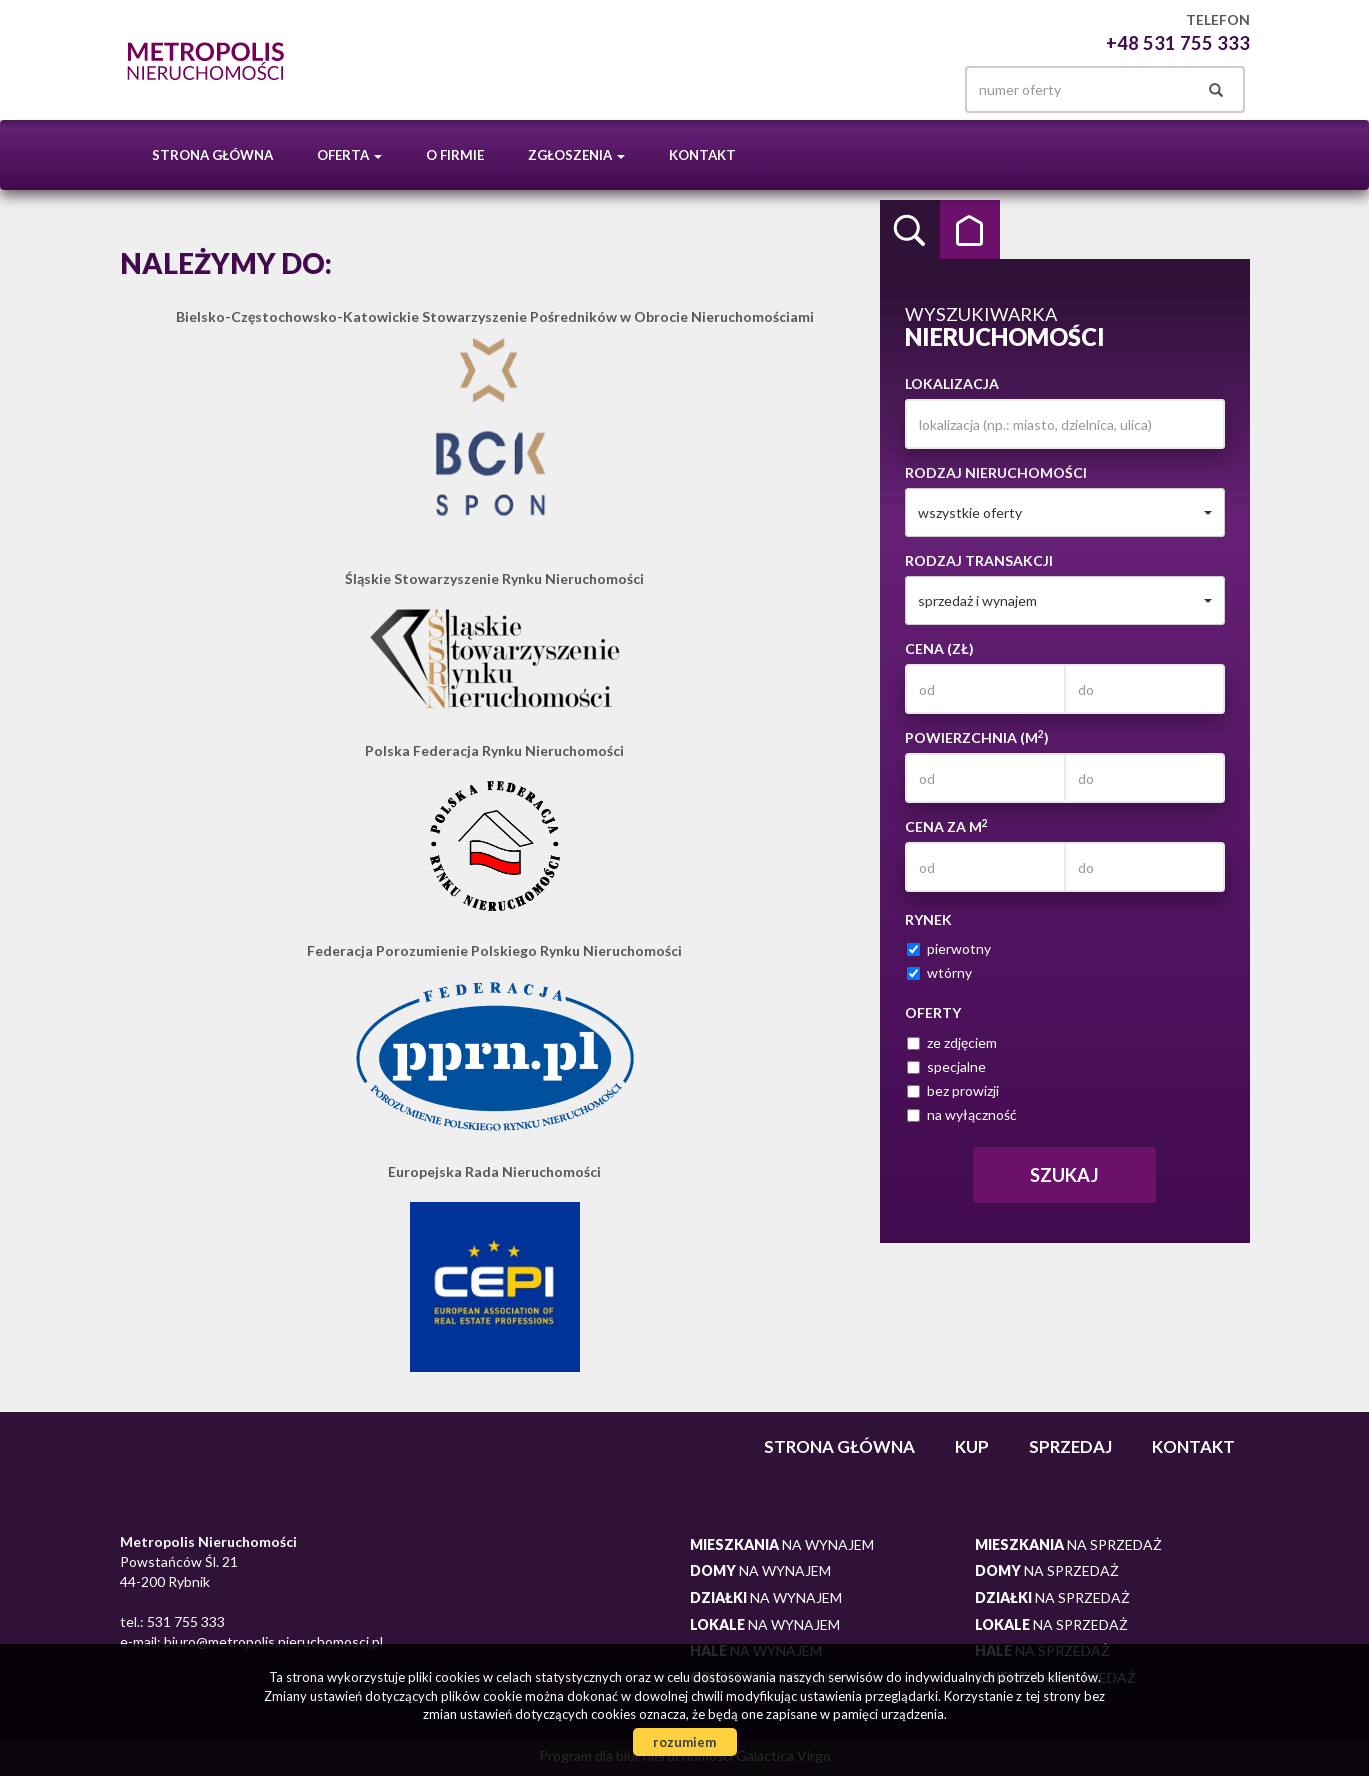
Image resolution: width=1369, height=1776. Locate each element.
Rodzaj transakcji (979, 560)
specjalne (946, 1066)
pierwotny (949, 948)
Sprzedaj (1070, 1446)
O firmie (455, 155)
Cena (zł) (939, 648)
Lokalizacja (952, 383)
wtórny (939, 972)
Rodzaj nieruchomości (996, 472)
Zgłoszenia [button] (576, 155)
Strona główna (212, 155)
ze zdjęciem (952, 1042)
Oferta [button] (349, 155)
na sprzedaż (1068, 1544)
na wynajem (782, 1544)
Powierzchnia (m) (977, 737)
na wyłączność (962, 1114)
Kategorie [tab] (970, 230)
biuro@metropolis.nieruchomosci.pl (272, 1641)
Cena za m (946, 826)
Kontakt (702, 155)
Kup (972, 1446)
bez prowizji (953, 1090)
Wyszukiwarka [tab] (910, 230)
